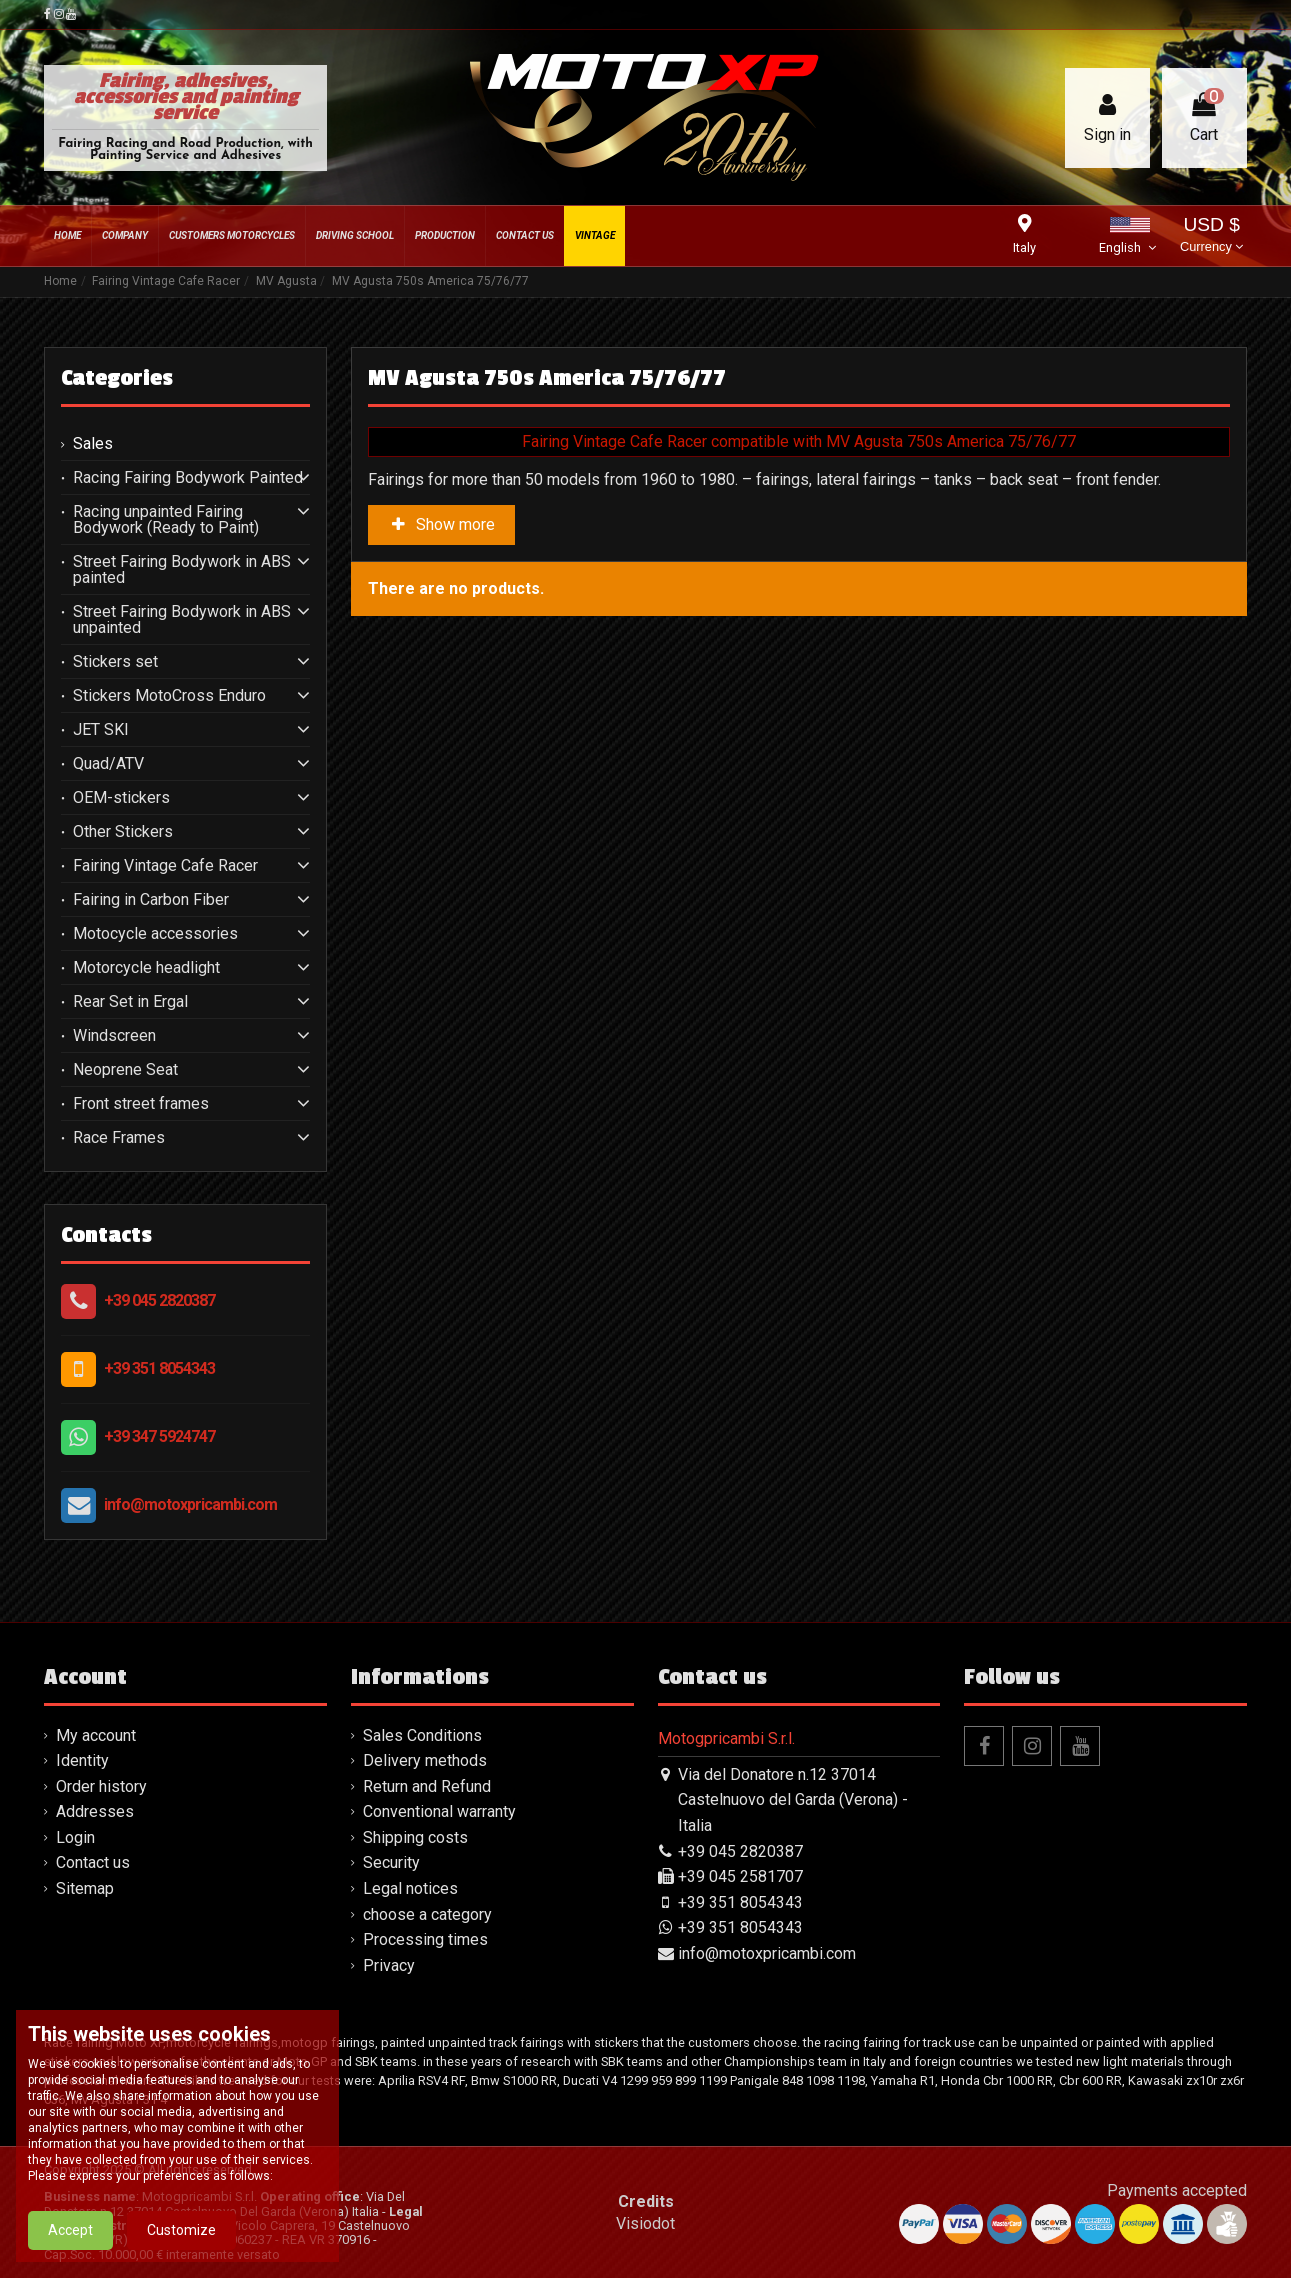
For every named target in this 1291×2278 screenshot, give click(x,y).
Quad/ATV (108, 764)
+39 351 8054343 (159, 1368)
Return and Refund (427, 1786)
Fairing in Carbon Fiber (151, 900)
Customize (181, 2244)
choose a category (427, 1914)
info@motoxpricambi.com (190, 1504)
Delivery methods (425, 1760)
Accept (70, 2244)
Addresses (95, 1811)
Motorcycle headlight (146, 968)
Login (75, 1837)
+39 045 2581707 (740, 1876)
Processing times (425, 1939)
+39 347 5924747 (159, 1436)
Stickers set (115, 662)
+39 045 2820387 (159, 1300)
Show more (442, 524)
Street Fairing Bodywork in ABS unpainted (182, 620)
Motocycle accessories (155, 934)
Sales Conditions (422, 1735)
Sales (93, 444)
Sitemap (85, 1888)
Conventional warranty (439, 1811)
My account (96, 1735)
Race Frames (119, 1138)
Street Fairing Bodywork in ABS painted (182, 570)
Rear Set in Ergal (130, 1002)
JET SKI (101, 730)
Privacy (389, 1965)
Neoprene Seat (125, 1070)
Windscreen (114, 1036)
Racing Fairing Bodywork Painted (188, 478)
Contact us (93, 1862)
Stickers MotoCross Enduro (169, 696)
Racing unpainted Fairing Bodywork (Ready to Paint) (166, 520)
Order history (101, 1786)
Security (391, 1862)
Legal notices (410, 1888)
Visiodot (645, 2223)
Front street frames (141, 1104)
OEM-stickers (121, 798)
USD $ (1211, 236)
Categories (117, 378)
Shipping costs (415, 1837)
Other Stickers (123, 832)
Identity (82, 1760)
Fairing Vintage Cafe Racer (165, 866)
